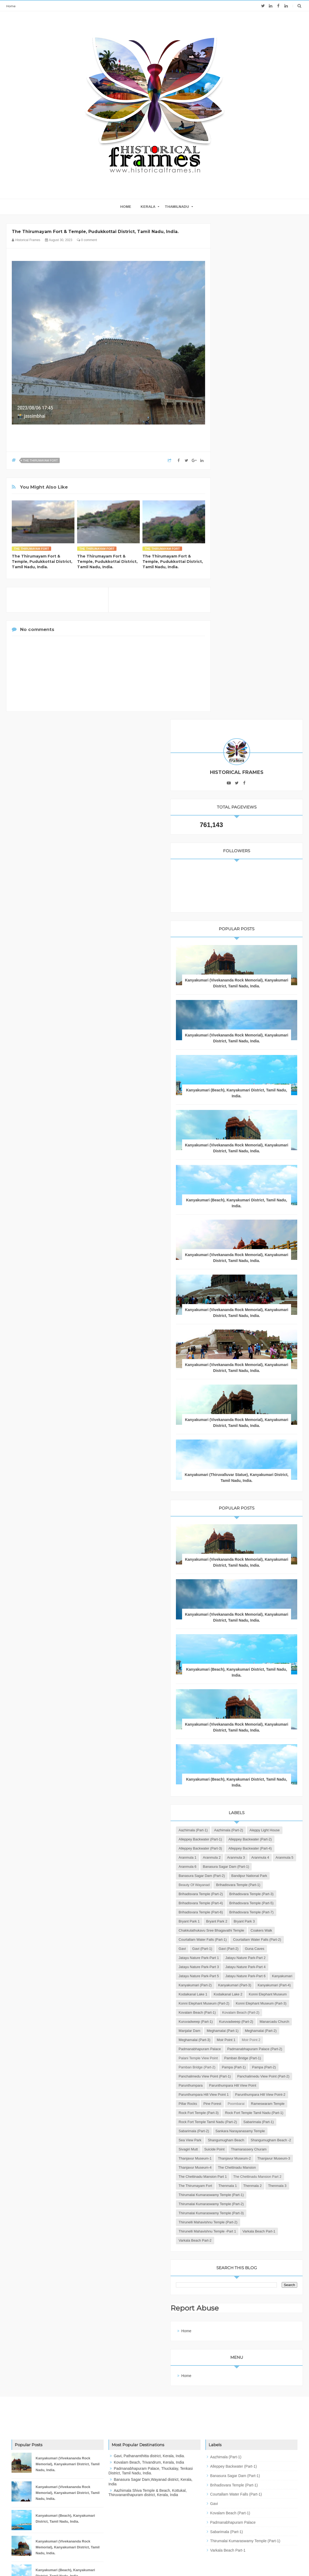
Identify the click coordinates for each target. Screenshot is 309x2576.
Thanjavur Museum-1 (241, 2049)
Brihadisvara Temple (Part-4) (247, 1556)
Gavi (283, 1638)
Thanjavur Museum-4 (241, 2076)
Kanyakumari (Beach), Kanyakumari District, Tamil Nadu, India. (259, 609)
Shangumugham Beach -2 (245, 2030)
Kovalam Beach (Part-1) (243, 1775)
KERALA (148, 207)
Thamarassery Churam (270, 2040)
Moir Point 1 (272, 1839)
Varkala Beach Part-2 (241, 2185)
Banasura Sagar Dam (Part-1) (248, 1492)
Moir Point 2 (234, 1848)
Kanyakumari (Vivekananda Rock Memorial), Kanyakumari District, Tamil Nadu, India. (259, 487)
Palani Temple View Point (244, 1866)
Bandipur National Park (243, 1511)
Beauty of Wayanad (240, 1520)
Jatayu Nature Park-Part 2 (245, 1666)
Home (11, 6)
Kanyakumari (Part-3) (241, 1720)
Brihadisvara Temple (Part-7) (247, 1584)
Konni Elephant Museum (244, 1748)
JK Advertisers (186, 2561)
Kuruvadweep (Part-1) (242, 1793)
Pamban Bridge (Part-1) (243, 1875)
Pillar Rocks (234, 1957)
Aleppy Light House (240, 1429)
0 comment (87, 240)
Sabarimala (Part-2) (277, 2003)
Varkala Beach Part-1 (241, 2176)
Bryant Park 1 (235, 1593)
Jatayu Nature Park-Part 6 (245, 1702)
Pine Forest (258, 1957)
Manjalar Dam (272, 1812)
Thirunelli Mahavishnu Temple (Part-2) (254, 2158)
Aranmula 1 (284, 1465)
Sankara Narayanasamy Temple (250, 2012)
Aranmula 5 (234, 1483)
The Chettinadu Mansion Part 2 (249, 2103)
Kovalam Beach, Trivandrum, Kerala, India (149, 2407)
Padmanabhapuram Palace (271, 1848)
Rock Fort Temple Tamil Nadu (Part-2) (254, 1994)
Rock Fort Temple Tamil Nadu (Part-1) (254, 1985)
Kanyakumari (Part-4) (241, 1730)
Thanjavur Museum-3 (241, 2067)
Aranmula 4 (282, 1474)
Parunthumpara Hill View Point (248, 1930)
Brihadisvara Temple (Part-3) (247, 1547)
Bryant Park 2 (263, 1593)
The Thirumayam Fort (40, 460)
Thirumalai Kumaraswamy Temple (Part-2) (257, 2140)
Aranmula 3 (258, 1474)
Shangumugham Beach (272, 2021)
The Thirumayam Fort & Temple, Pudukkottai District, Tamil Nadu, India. (42, 561)
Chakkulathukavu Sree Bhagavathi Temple (258, 1611)
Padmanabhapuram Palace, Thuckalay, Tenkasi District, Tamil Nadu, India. (150, 2416)
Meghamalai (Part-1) (241, 1821)
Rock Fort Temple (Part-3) (245, 1976)
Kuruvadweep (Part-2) (242, 1802)
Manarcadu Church (240, 1812)
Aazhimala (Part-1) (239, 1420)
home (125, 207)
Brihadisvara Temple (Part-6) (247, 1575)
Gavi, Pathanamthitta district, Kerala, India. (149, 2401)
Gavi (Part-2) (261, 1647)
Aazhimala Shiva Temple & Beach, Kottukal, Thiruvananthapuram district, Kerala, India (147, 2437)
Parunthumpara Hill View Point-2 (250, 1948)
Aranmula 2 (234, 1474)
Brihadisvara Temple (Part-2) (247, 1538)
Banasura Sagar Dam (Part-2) (248, 1502)
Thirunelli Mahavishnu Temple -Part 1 (253, 2167)
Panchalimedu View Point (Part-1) (251, 1903)
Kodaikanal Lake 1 (279, 1730)
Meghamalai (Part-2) (241, 1830)
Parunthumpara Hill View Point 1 (250, 1939)
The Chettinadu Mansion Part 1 (249, 2094)
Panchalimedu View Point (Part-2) (251, 1912)
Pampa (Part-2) (237, 1894)
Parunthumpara (237, 1921)
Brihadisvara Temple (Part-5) (247, 1565)
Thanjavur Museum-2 (241, 2058)
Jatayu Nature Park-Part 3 (245, 1675)
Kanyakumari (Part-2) (241, 1711)
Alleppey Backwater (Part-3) (247, 1456)
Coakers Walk (236, 1620)
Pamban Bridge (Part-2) (243, 1885)
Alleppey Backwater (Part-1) (247, 1438)
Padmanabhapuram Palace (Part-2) (252, 1857)
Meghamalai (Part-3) (241, 1839)
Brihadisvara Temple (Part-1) (247, 1529)
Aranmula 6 (258, 1483)
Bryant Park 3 (235, 1602)
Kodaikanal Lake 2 (239, 1739)
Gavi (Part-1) (235, 1647)
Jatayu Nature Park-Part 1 (271, 1657)
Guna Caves (234, 1657)
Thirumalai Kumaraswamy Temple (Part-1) (257, 2131)
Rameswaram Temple (242, 1967)
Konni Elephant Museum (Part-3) (250, 1766)
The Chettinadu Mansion (244, 2085)
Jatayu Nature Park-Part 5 (245, 1693)
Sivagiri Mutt (281, 2030)
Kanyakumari (282, 1702)
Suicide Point (235, 2040)
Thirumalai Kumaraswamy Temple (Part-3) (257, 2149)
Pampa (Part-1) (280, 1885)
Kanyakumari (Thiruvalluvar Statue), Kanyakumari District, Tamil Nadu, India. (260, 1035)
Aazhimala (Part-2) (275, 1420)
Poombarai (282, 1957)
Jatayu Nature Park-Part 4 (245, 1684)
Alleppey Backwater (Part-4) (247, 1465)
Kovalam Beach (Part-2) (243, 1784)
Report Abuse (243, 2252)
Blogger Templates (131, 2561)
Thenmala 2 (234, 2122)
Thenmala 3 (259, 2122)
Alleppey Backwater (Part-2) (247, 1447)
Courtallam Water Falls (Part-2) (249, 1638)
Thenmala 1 (274, 2112)
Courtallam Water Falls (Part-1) (249, 1629)
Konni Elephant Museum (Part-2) (250, 1757)
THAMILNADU (177, 207)
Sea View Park (236, 2021)
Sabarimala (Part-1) (240, 2003)
